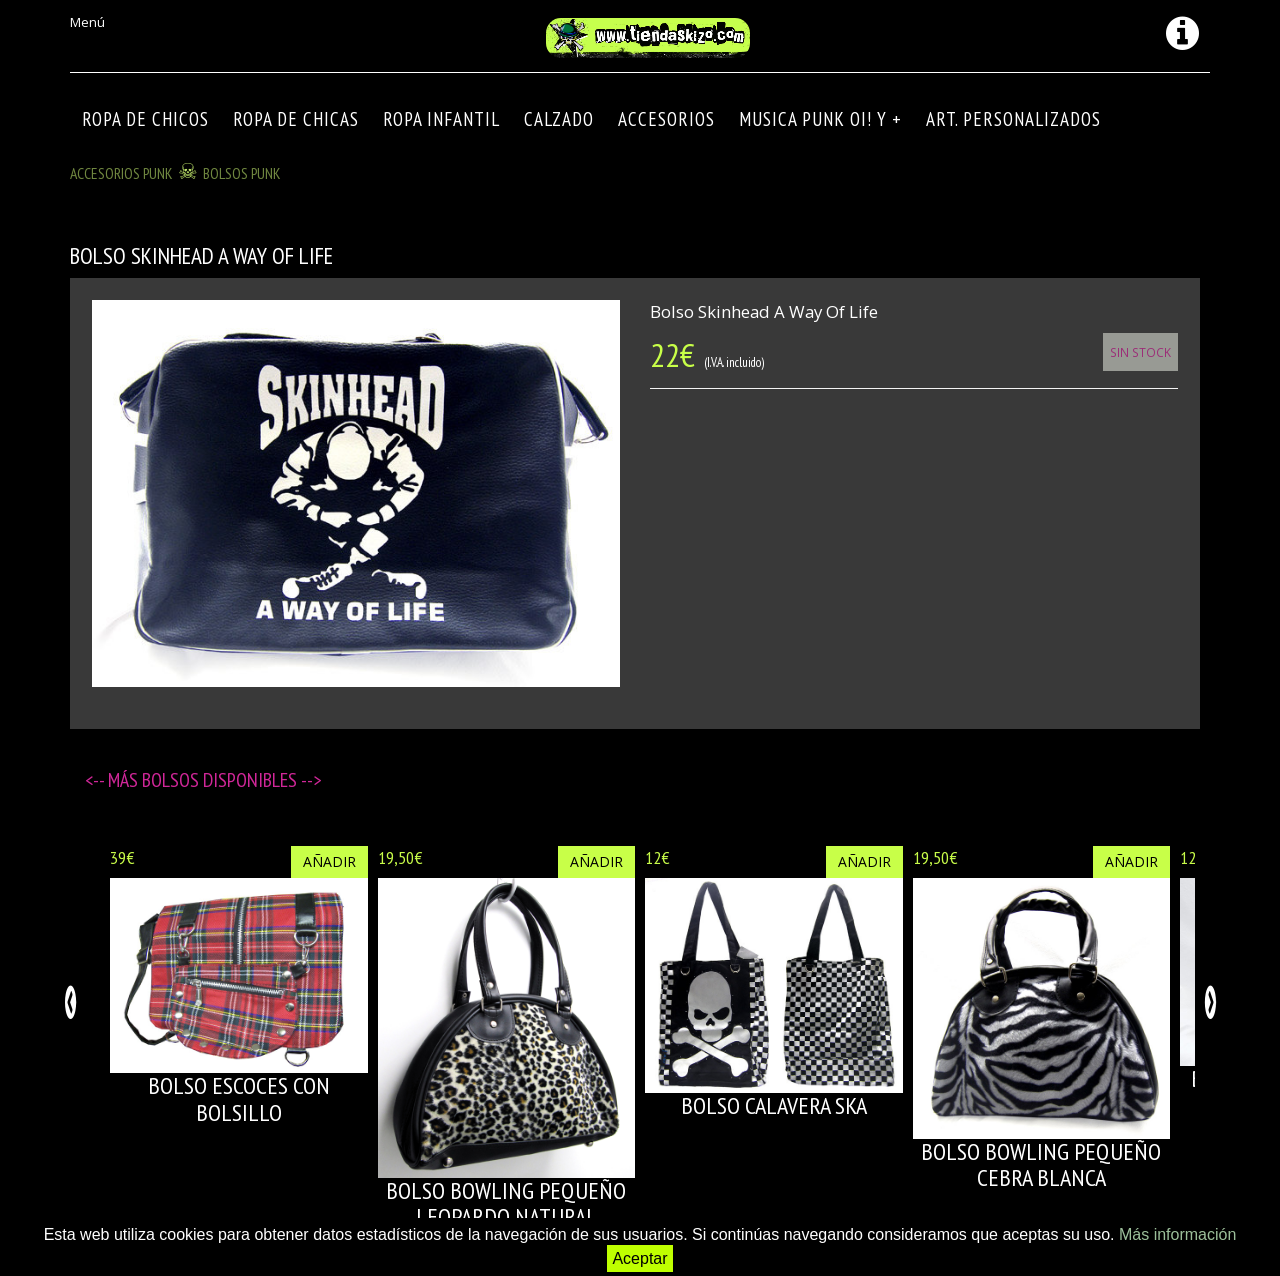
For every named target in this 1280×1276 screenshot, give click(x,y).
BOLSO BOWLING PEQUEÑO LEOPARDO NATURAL (506, 1203)
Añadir (329, 861)
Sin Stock (1140, 352)
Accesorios (666, 119)
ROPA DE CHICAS (296, 119)
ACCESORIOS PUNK (121, 173)
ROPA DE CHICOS (145, 119)
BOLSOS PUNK (242, 173)
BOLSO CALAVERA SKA (774, 1105)
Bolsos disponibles (221, 780)
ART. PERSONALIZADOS (1013, 119)
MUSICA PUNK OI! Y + (820, 119)
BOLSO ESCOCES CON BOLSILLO (239, 1098)
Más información (1177, 1234)
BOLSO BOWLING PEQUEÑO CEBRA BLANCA (1041, 1164)
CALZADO (559, 119)
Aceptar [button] (639, 1258)
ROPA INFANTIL (441, 119)
